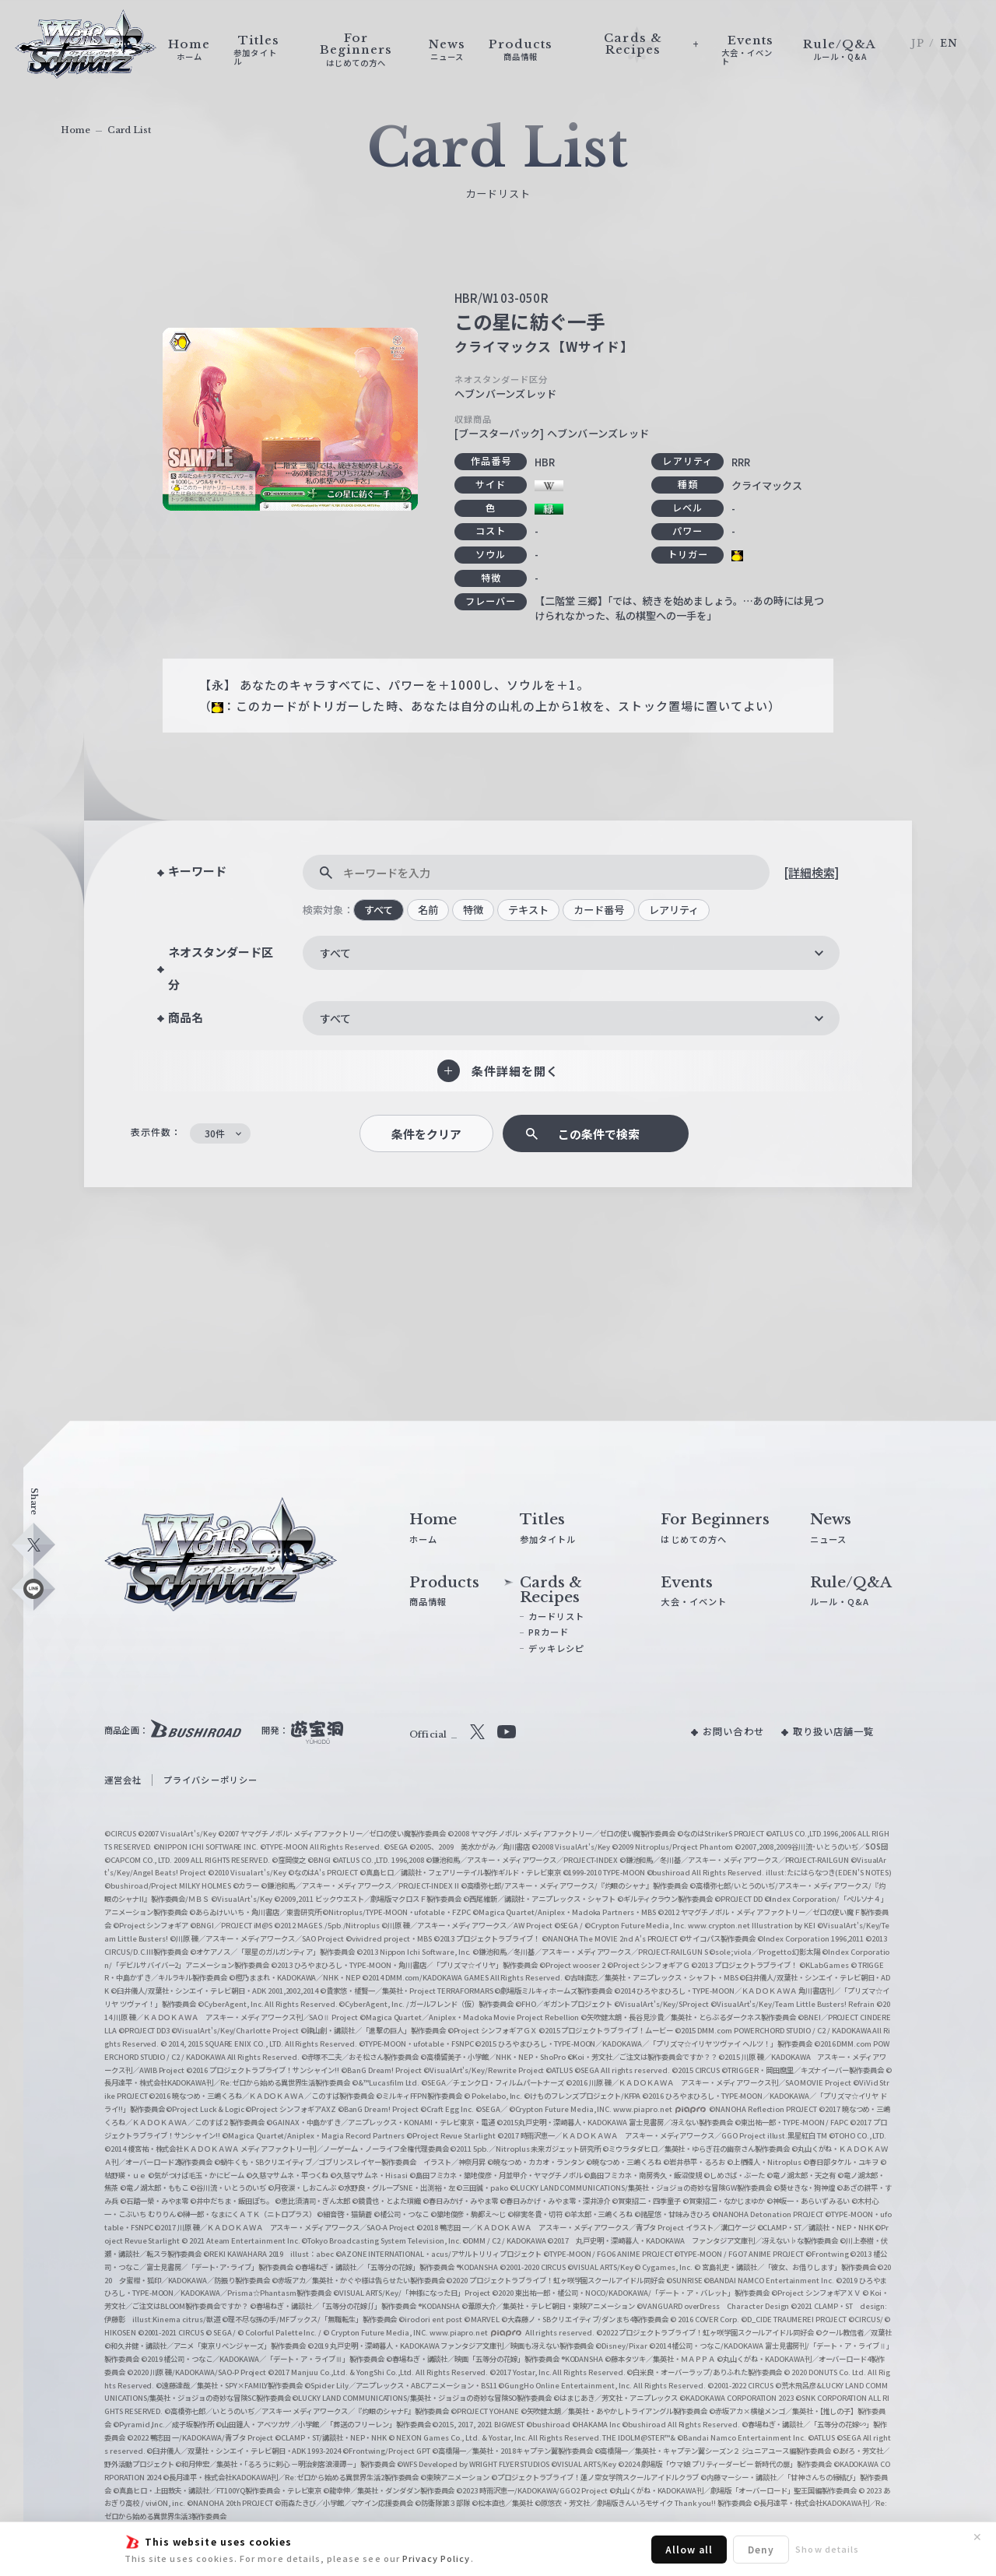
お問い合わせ (733, 1731)
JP (917, 43)
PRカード (548, 1631)
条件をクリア (426, 1134)
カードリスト (556, 1616)
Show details (827, 2549)
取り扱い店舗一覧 (833, 1731)
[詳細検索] (811, 872)
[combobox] (571, 953)
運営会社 (123, 1779)
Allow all (689, 2549)
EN (949, 43)
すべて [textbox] (335, 953)
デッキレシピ (556, 1648)
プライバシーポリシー (210, 1779)
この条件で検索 (599, 1134)
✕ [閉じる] (977, 2537)
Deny (761, 2549)
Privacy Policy (436, 2558)
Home (75, 130)
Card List (129, 130)
